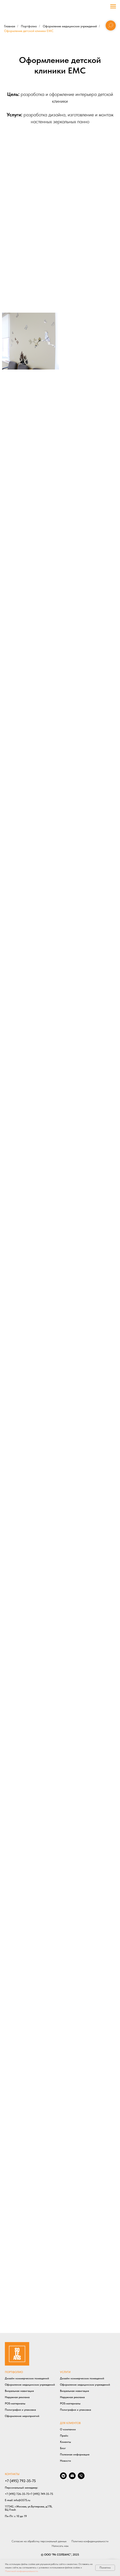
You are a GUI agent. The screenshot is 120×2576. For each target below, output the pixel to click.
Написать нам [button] (60, 2545)
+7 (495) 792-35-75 (20, 2481)
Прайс (64, 2435)
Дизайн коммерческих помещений (27, 2378)
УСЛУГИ (65, 2372)
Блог (63, 2448)
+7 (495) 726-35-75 (17, 2493)
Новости (65, 2460)
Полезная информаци (74, 2454)
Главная (9, 26)
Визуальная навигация (19, 2390)
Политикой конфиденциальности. (21, 2571)
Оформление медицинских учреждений (70, 26)
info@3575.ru (22, 2500)
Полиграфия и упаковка (20, 2409)
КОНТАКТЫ (12, 2474)
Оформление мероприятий (22, 2416)
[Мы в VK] (63, 2478)
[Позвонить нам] (81, 2478)
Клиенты (65, 2441)
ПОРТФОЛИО (14, 2372)
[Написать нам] (72, 2478)
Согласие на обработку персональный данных (39, 2541)
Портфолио (29, 26)
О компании (68, 2429)
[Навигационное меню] (113, 6)
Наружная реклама (17, 2397)
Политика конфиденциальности (89, 2541)
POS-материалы (15, 2403)
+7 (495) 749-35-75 (41, 2493)
